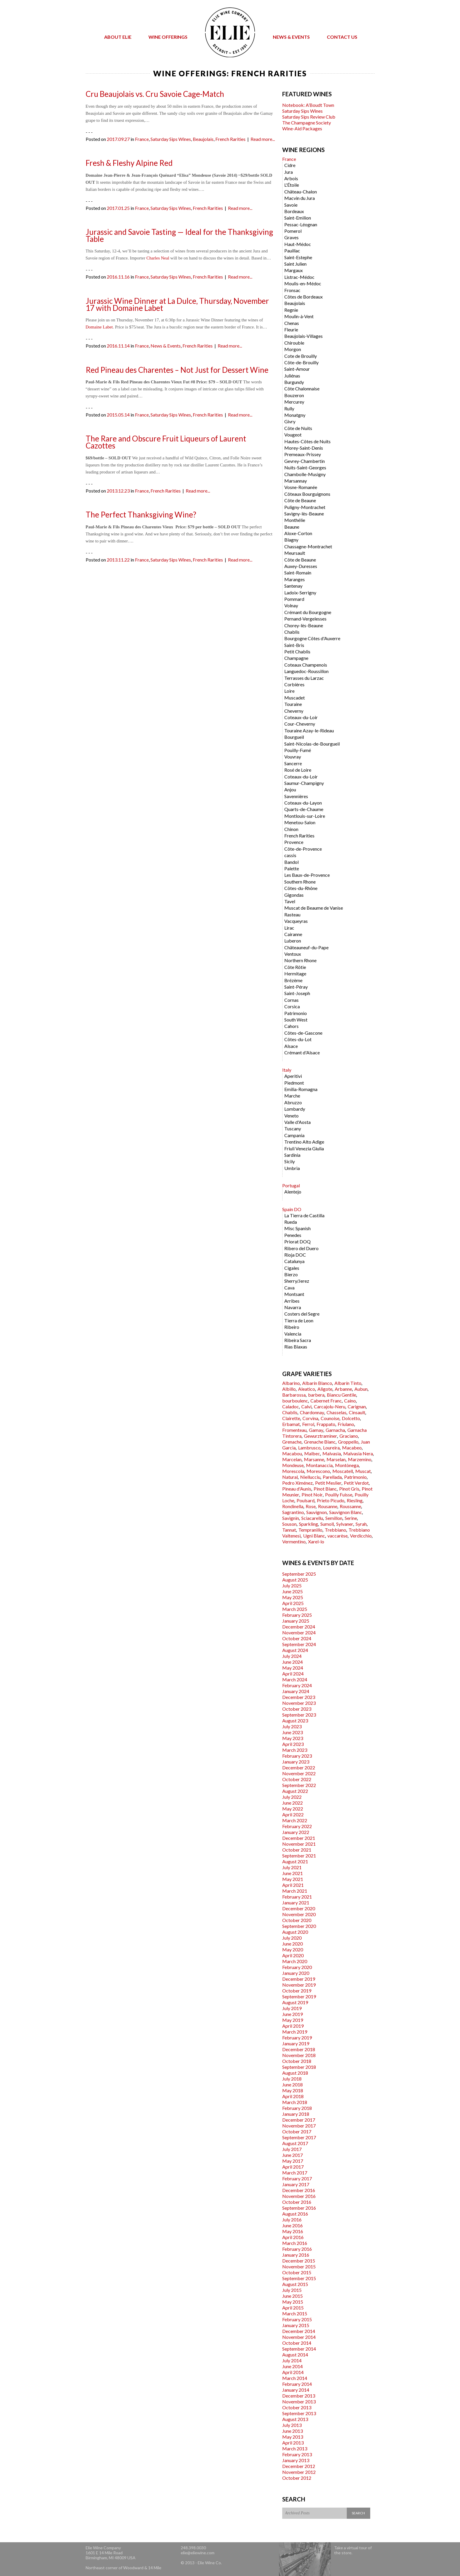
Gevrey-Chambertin (304, 461)
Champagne (296, 658)
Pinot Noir (312, 1494)
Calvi (306, 1406)
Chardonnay (312, 1412)
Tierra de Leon (298, 1320)
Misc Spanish (297, 1228)
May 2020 (292, 1949)
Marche (292, 1095)
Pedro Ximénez (297, 1483)
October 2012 (296, 2478)
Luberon (292, 940)
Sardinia (292, 1155)
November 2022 (299, 1773)
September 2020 (299, 1926)
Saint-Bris (294, 645)
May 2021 (292, 1879)
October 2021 (296, 1849)
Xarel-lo (316, 1541)
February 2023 (297, 1756)
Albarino (291, 1383)
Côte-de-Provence (303, 849)
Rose (311, 1506)
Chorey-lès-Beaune (303, 625)
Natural (290, 1477)
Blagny (291, 539)
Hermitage (295, 973)
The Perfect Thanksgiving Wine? (141, 514)
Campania (294, 1135)
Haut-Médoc (297, 244)
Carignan (357, 1406)
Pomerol (293, 231)
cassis (290, 855)
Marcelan (292, 1459)
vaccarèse (337, 1535)
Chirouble (294, 342)
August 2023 (295, 1720)
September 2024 (299, 1644)
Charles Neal (157, 258)
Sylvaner (344, 1524)
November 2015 (299, 2266)
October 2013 (296, 2407)
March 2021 (294, 1891)
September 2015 (299, 2278)
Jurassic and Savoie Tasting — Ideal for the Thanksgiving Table (179, 235)
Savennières (296, 796)
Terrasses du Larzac (304, 678)
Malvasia (331, 1453)
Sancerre (293, 763)
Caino (350, 1400)
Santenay (293, 586)
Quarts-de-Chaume (303, 809)
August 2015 (295, 2284)
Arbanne (343, 1389)
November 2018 (299, 2055)
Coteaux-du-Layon (303, 802)
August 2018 (295, 2073)
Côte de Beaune (300, 500)
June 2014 (292, 2366)
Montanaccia (319, 1465)
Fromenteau (294, 1430)
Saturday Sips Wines (170, 139)
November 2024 (299, 1632)
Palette (291, 868)
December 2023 (298, 1697)
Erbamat (291, 1424)
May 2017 (292, 2161)
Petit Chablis (297, 651)
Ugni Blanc (314, 1535)
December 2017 (298, 2119)
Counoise (330, 1418)
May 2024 (292, 1667)
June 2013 (292, 2431)
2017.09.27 (118, 139)
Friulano (346, 1424)
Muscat (363, 1471)
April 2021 (293, 1885)
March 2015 (294, 2313)
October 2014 (296, 2343)
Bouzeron (294, 395)
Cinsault (357, 1412)
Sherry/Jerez (296, 1281)
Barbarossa (294, 1394)
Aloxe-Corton (298, 533)
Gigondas (294, 895)
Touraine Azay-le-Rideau (309, 730)
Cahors (291, 1026)
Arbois (291, 178)
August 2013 (295, 2419)
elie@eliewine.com (197, 2552)
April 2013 (293, 2442)
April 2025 (293, 1603)
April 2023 (293, 1744)
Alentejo (292, 1191)
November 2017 (299, 2125)
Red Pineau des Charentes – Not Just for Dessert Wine (177, 370)
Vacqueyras (296, 921)
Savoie (290, 205)
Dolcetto (351, 1418)
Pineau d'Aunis (296, 1488)
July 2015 (292, 2290)
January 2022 (295, 1832)
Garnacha (335, 1430)
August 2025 (295, 1579)
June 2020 (292, 1943)
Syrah (361, 1524)
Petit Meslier (328, 1483)
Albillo (289, 1389)
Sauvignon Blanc (345, 1512)
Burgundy (294, 382)
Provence (293, 842)
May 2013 (292, 2437)
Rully (289, 408)
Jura (288, 172)
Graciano (348, 1436)
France (142, 139)
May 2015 (292, 2301)
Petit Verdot (356, 1483)
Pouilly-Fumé (297, 750)
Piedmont (294, 1082)
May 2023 (292, 1738)
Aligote (324, 1389)
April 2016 (293, 2237)
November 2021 (299, 1844)
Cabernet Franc (326, 1400)
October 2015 (296, 2272)
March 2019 (294, 2031)
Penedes (292, 1235)
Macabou (292, 1453)
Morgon (292, 349)
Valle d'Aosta (297, 1122)
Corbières (294, 684)
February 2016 (297, 2249)
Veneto (291, 1115)
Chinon (291, 829)
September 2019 (299, 1996)
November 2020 (299, 1914)
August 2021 (295, 1861)
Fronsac (292, 290)
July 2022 (292, 1797)
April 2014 (293, 2372)
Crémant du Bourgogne (307, 612)
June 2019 (292, 2014)
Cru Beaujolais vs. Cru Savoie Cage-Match (155, 94)
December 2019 (298, 1979)
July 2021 (292, 1867)
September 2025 (299, 1574)
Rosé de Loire (297, 770)
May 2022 (292, 1808)
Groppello (348, 1441)
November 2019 (299, 1984)
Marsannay (295, 480)
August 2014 (295, 2354)
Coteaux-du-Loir (301, 717)
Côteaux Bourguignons (307, 494)
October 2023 (296, 1709)
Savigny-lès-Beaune (304, 513)
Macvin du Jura (299, 198)
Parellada (332, 1477)
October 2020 (296, 1920)
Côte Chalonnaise (301, 388)
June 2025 (292, 1591)
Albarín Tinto (347, 1383)
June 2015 (292, 2296)
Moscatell (342, 1471)
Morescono (318, 1471)
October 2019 (296, 1990)
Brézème (293, 980)
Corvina (310, 1418)
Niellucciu (310, 1477)
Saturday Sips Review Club (308, 116)
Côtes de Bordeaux (303, 296)
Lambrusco (309, 1447)
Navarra (292, 1307)
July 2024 (292, 1656)
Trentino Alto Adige (304, 1141)
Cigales (291, 1268)
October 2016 (296, 2202)
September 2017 (299, 2137)
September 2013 (299, 2413)
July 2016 (292, 2219)
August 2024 (295, 1650)
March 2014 (294, 2378)
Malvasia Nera (358, 1453)
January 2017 (295, 2184)
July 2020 (292, 1938)
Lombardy (294, 1109)
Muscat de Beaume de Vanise (313, 908)
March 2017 (294, 2172)
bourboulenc (295, 1400)
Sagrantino (293, 1512)
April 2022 (293, 1814)
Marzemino (359, 1459)
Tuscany (292, 1128)
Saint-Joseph (297, 993)
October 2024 (296, 1638)
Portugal (291, 1185)
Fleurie (291, 329)
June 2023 (292, 1732)
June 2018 (292, 2084)
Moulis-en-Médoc (302, 283)
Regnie (291, 310)
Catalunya (294, 1261)
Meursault (294, 553)
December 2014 (298, 2331)
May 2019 (292, 2020)
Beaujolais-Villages (303, 336)
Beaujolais (203, 139)
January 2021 (295, 1902)
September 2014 (299, 2348)
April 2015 (293, 2307)
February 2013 (297, 2454)
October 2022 (296, 1779)
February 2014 (297, 2384)
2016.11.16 (118, 276)
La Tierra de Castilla (304, 1215)
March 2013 (294, 2448)
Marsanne (314, 1459)
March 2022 (294, 1820)
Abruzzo (293, 1102)
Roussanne (350, 1506)
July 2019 (292, 2008)
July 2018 (292, 2078)
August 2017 (295, 2143)
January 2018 (295, 2114)
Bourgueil (294, 737)
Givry (289, 421)
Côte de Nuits (298, 428)
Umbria (292, 1168)
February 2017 (297, 2178)
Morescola (293, 1471)
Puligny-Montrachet (304, 507)
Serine (351, 1518)
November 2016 (299, 2196)
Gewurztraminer (320, 1436)
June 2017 (292, 2155)
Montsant (294, 1294)
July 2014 (292, 2360)
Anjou (290, 789)
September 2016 (299, 2208)
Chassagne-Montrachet (308, 546)
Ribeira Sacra (297, 1340)
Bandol (291, 862)
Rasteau (292, 914)
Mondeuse (293, 1465)
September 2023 (299, 1714)
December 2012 (298, 2466)
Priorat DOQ (297, 1241)
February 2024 (297, 1685)
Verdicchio (361, 1535)
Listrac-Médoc (299, 277)
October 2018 (296, 2061)
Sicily (289, 1161)
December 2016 (298, 2190)
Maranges (294, 579)
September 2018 (299, 2067)
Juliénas (292, 375)
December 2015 (298, 2260)
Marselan (336, 1459)
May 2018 (292, 2090)
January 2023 (295, 1761)
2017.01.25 (118, 208)
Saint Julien (295, 264)
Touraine (293, 704)
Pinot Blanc (325, 1488)
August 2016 (295, 2213)
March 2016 (294, 2243)
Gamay (316, 1430)
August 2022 (295, 1791)
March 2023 (294, 1750)
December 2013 (298, 2395)
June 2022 (292, 1802)
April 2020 (293, 1955)
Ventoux (292, 954)
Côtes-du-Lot (298, 1039)
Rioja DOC (295, 1254)
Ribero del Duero (301, 1248)
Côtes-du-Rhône (300, 888)
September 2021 (299, 1855)
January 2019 (295, 2043)
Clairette (291, 1418)
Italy (286, 1070)
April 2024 (293, 1673)
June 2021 (292, 1873)
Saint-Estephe (298, 257)
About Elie (117, 37)
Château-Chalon (300, 191)
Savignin (290, 1518)
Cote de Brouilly (300, 356)
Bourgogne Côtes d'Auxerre (312, 638)
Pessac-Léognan (300, 224)
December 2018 (298, 2049)
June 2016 (292, 2225)
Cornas (291, 1000)
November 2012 (299, 2472)
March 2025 (294, 1609)
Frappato (326, 1424)
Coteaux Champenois (305, 664)
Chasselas (336, 1412)
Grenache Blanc (320, 1441)
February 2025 (297, 1615)
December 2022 (298, 1767)
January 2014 (295, 2390)
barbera (316, 1394)
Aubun (361, 1389)
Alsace (291, 1046)
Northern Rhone (300, 960)
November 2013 (299, 2401)
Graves (291, 237)
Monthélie (294, 520)
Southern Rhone (300, 881)
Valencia (292, 1333)
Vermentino (294, 1541)
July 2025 (292, 1585)
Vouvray (292, 756)
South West (295, 1019)
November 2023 (299, 1703)
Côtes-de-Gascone (303, 1033)
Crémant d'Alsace (302, 1052)
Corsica (292, 1006)
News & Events (291, 37)
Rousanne (327, 1506)
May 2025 (292, 1597)
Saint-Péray (296, 986)
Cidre (289, 165)
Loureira (331, 1447)
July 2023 (292, 1726)
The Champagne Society (306, 122)
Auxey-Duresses (300, 566)
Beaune (291, 527)
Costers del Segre (301, 1313)
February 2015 (297, 2319)
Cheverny (293, 711)
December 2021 (298, 1838)
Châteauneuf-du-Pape (306, 947)
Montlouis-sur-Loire (304, 816)
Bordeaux (294, 211)
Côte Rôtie (295, 967)
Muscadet (294, 697)
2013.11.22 (118, 559)
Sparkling (308, 1524)
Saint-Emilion (297, 217)
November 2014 (299, 2337)
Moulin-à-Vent (299, 316)
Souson (289, 1524)
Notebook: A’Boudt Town (308, 105)
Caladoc (290, 1406)
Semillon (333, 1518)
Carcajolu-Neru (329, 1406)
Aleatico (306, 1389)
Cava (289, 1287)
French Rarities (230, 139)
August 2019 (295, 2002)
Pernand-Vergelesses (305, 618)
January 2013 (295, 2460)
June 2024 (292, 1662)
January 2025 (295, 1621)
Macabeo (352, 1447)
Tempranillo (310, 1530)
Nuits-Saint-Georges (305, 467)
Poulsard (305, 1500)
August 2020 (295, 1932)
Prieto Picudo (330, 1500)
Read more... (263, 139)
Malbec (312, 1453)
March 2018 (294, 2102)
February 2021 (297, 1896)
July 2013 (292, 2425)
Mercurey (294, 401)
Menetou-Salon (299, 822)
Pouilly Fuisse (338, 1494)
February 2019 (297, 2037)
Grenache (292, 1441)
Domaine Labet (99, 327)
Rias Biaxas (295, 1346)
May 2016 (292, 2231)
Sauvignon (316, 1512)
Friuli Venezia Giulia (304, 1148)
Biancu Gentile (341, 1394)
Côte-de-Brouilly (301, 362)
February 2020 (297, 1967)
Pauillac (292, 250)
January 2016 (295, 2255)
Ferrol (308, 1424)
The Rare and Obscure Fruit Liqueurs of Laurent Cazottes (166, 442)
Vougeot (293, 434)
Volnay (291, 605)
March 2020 (294, 1961)
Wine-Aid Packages (302, 128)
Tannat (289, 1530)
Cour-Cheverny (299, 723)
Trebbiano (335, 1530)
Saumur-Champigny (304, 783)
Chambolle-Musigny (305, 474)
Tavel (289, 901)
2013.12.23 (118, 490)
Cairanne (293, 934)
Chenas (291, 323)
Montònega (347, 1465)
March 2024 (294, 1679)
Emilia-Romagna (300, 1089)
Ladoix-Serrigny (300, 592)
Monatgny (294, 415)
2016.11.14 (118, 345)
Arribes (292, 1301)
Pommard (294, 599)
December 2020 (298, 1908)
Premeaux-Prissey (302, 454)
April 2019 (293, 2026)
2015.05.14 (118, 414)
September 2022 (299, 1785)
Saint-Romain (297, 572)
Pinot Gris (349, 1488)
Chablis (292, 632)
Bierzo (291, 1274)
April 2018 (293, 2096)
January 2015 (295, 2325)
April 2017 (293, 2166)
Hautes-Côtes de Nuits (307, 441)
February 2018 (297, 2108)
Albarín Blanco (317, 1383)
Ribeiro (291, 1327)
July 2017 (292, 2149)
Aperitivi (293, 1076)
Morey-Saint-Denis (303, 448)
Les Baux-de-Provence (307, 875)
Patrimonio (295, 1013)
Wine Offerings (167, 37)
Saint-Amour (297, 369)
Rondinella (292, 1506)
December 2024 (298, 1626)
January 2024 (295, 1691)
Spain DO (291, 1209)
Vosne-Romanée (300, 487)
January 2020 (295, 1973)
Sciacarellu (312, 1518)
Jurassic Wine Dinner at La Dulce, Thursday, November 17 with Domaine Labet (177, 304)
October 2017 (296, 2131)
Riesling (355, 1500)
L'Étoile (291, 185)
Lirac (289, 927)
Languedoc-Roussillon (306, 671)
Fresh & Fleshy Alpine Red (129, 163)
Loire (289, 691)
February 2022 (297, 1826)
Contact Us (342, 37)
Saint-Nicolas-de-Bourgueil (312, 743)
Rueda (290, 1222)
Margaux (293, 270)
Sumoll (327, 1524)
